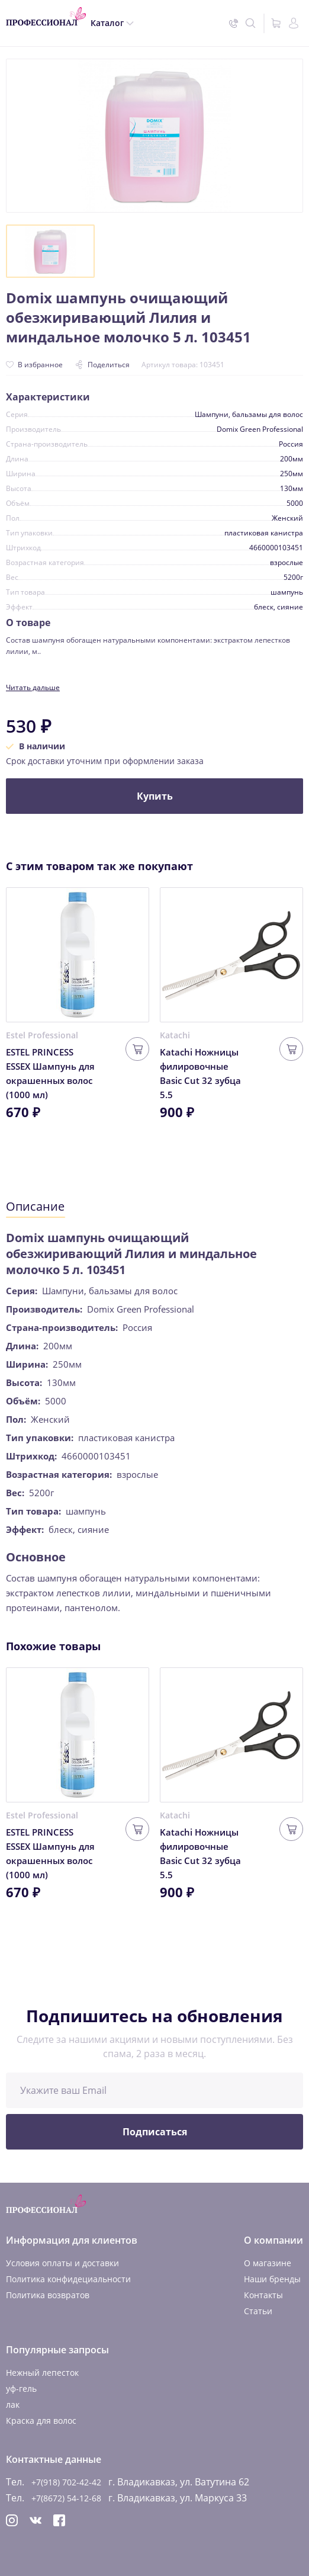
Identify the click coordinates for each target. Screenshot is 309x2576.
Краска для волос (41, 2420)
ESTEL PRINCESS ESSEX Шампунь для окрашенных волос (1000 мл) (50, 1073)
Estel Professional (42, 1035)
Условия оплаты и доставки (62, 2263)
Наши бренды (272, 2279)
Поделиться (102, 364)
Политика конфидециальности (68, 2279)
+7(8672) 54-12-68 (66, 2498)
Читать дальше (33, 687)
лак (13, 2404)
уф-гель (21, 2388)
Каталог (107, 22)
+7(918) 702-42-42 (66, 2482)
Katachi (175, 1035)
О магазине (267, 2263)
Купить (155, 796)
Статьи (258, 2311)
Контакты (263, 2295)
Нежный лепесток (42, 2372)
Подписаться (155, 2131)
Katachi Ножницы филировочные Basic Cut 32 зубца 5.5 (200, 1073)
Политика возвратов (47, 2295)
